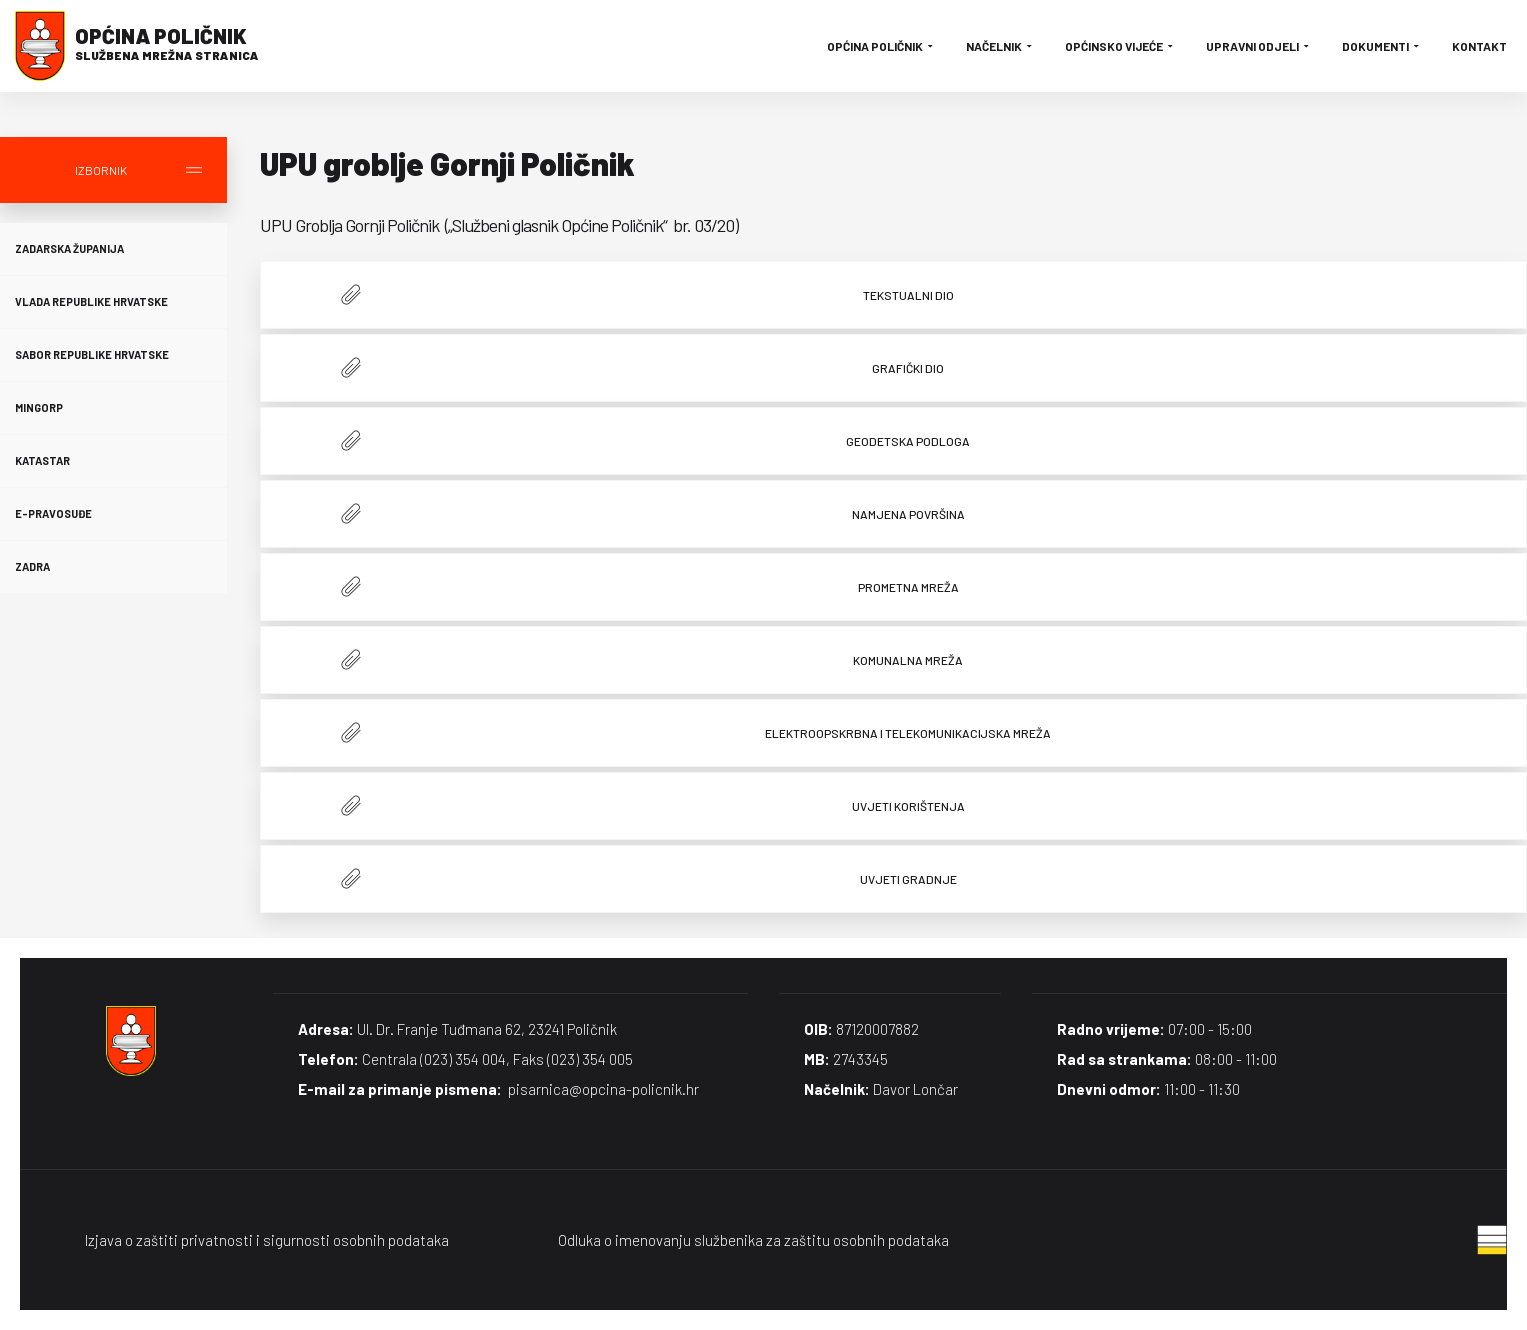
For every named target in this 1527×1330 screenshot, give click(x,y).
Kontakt (1479, 46)
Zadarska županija (69, 248)
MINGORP (39, 407)
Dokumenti (1382, 46)
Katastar (42, 460)
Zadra (32, 566)
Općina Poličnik (881, 46)
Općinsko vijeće (1120, 46)
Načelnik (1000, 46)
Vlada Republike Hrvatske (91, 301)
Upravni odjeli (1259, 46)
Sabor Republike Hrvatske (92, 354)
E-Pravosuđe (53, 513)
